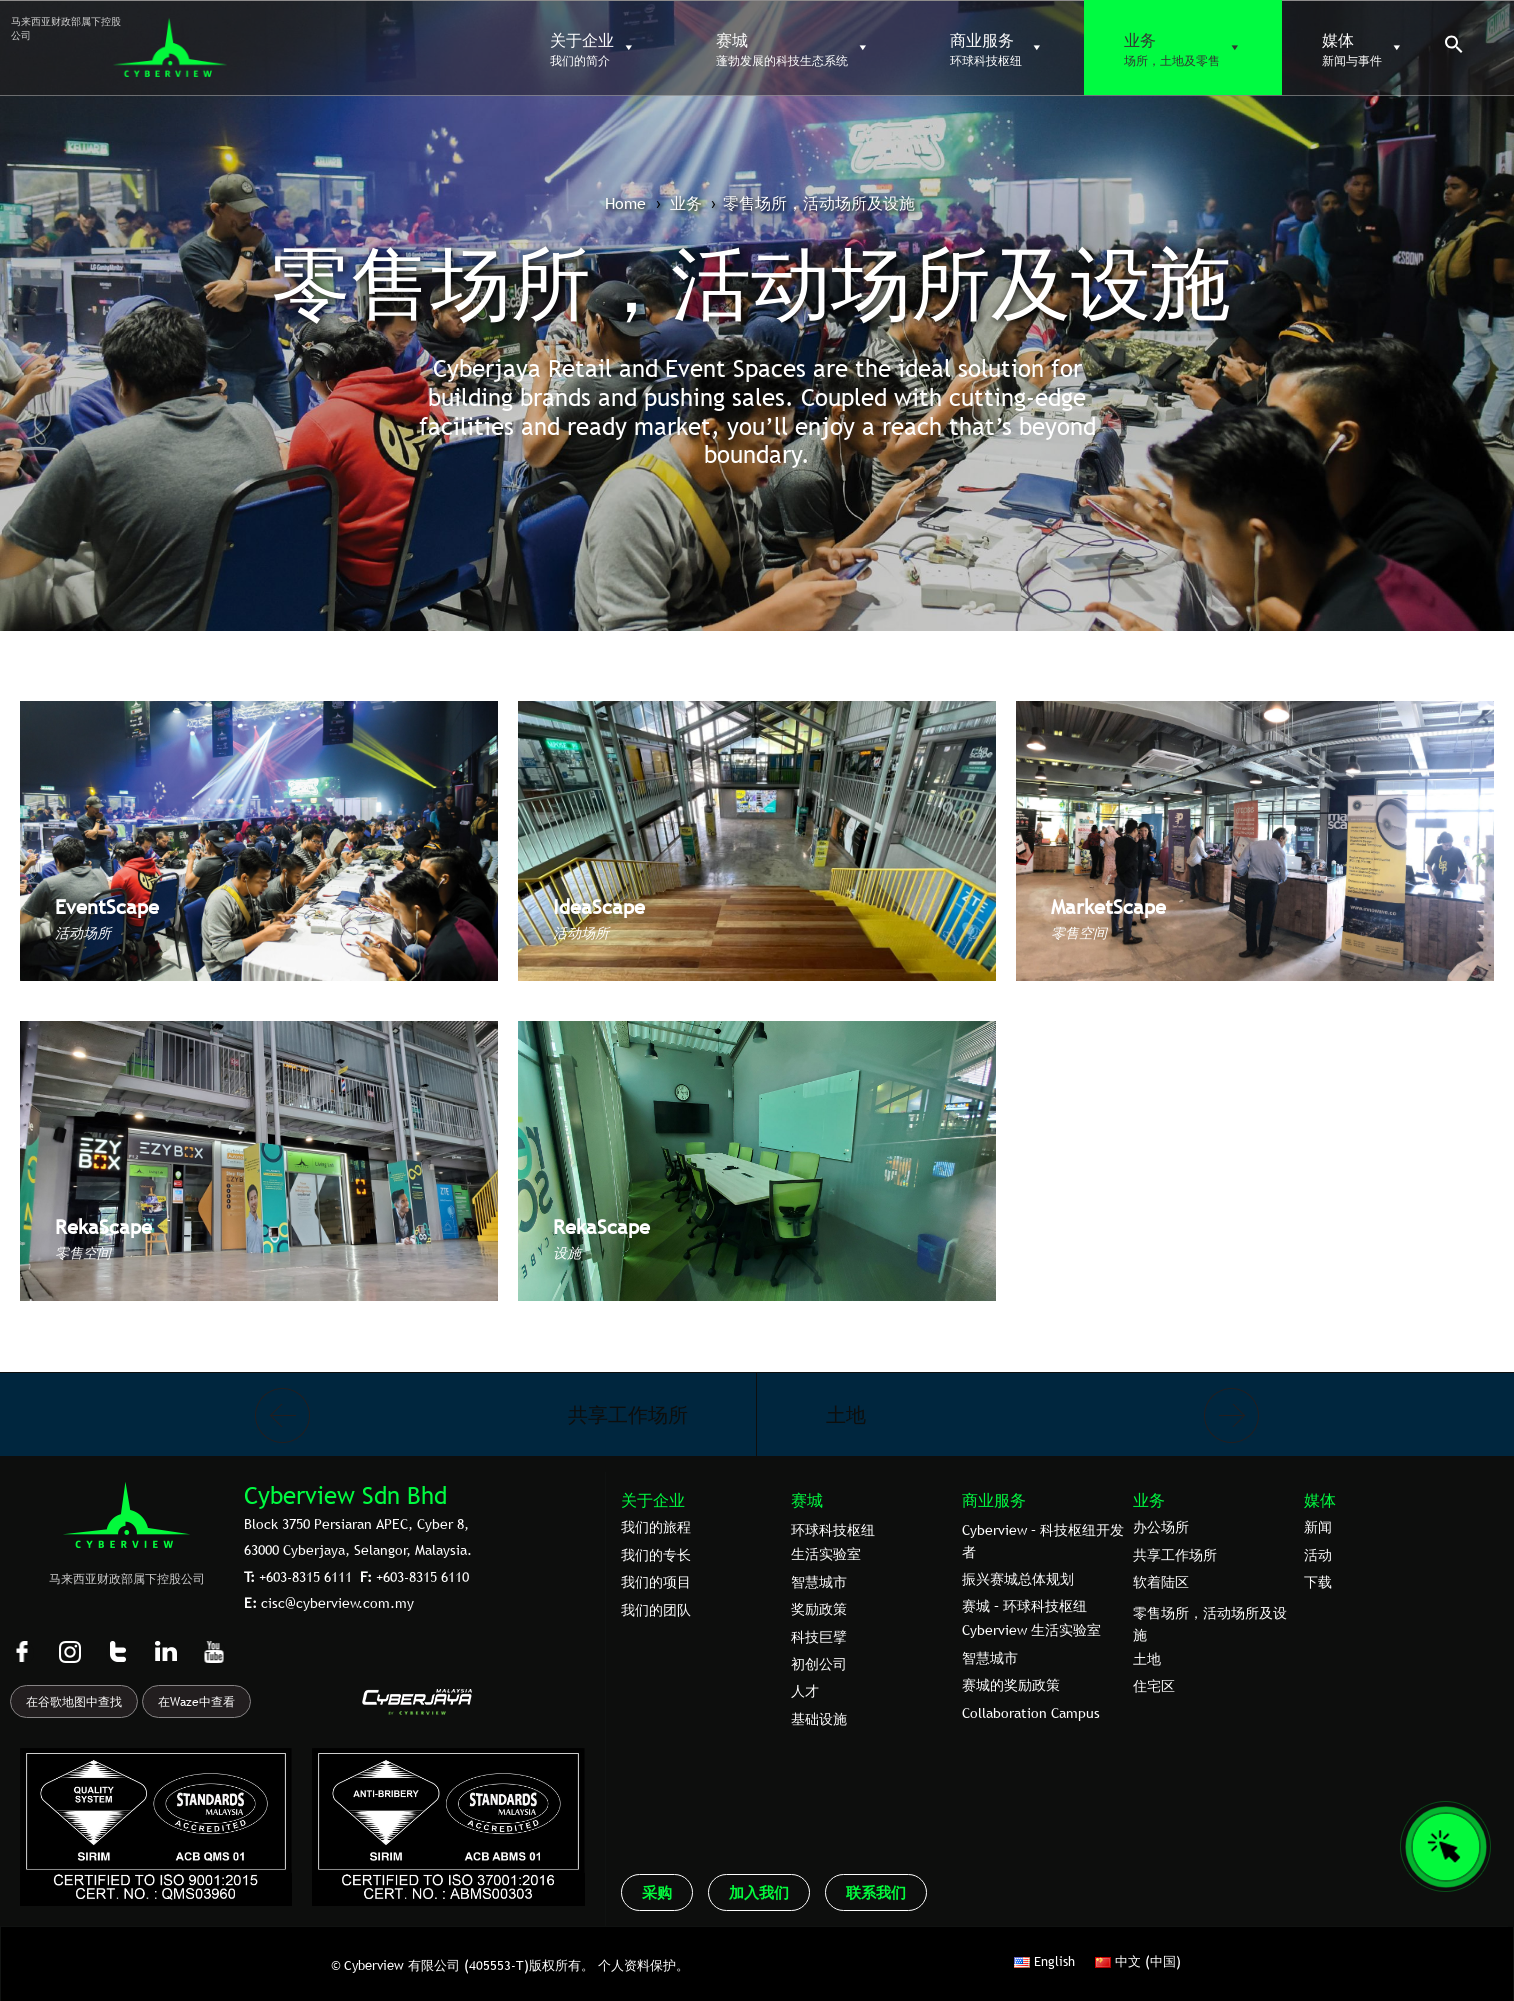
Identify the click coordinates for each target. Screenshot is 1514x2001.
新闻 (1318, 1527)
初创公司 (819, 1664)
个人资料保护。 (643, 1965)
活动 (1318, 1555)
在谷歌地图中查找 (74, 1702)
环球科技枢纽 (833, 1530)
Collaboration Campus (1031, 1713)
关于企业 (653, 1500)
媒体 (1320, 1500)
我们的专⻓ (656, 1555)
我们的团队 (656, 1610)
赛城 (807, 1500)
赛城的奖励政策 (1011, 1685)
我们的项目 (656, 1582)
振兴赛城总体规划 (1018, 1579)
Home (625, 203)
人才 (805, 1691)
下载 (1318, 1582)
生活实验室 (826, 1554)
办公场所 (1161, 1527)
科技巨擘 (819, 1637)
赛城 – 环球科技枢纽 (1024, 1606)
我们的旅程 (656, 1527)
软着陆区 (1161, 1582)
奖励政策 (819, 1609)
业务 (1149, 1500)
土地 (846, 1415)
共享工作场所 (628, 1415)
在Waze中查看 (196, 1702)
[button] (1454, 49)
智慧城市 (819, 1582)
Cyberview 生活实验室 (1031, 1630)
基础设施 (819, 1719)
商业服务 (994, 1500)
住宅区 (1154, 1686)
